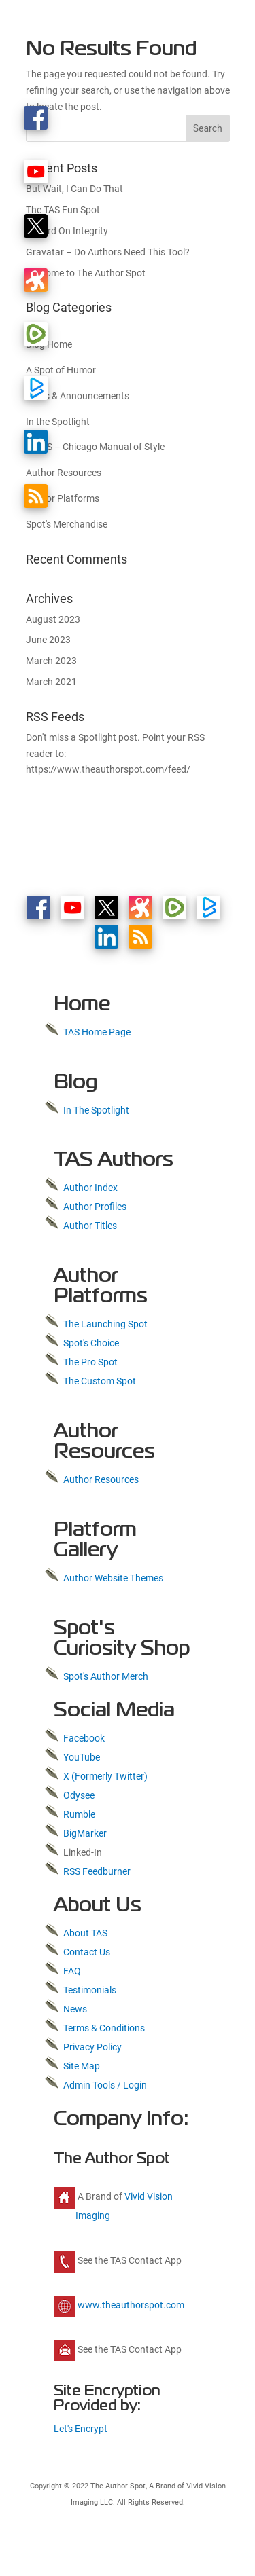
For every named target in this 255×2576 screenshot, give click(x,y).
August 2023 (53, 619)
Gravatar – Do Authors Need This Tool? (108, 251)
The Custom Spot (99, 1381)
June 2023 (48, 639)
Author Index (90, 1187)
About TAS (85, 1933)
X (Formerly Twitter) (105, 1776)
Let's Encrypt (80, 2428)
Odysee (79, 1795)
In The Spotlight (96, 1110)
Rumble (79, 1814)
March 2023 (51, 660)
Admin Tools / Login (105, 2085)
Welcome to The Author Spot (86, 273)
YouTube (81, 1757)
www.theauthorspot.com (129, 2305)
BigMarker (85, 1833)
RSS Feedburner (97, 1871)
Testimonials (89, 1990)
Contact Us (86, 1952)
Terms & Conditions (104, 2028)
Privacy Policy (92, 2047)
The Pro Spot (90, 1362)
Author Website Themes (113, 1577)
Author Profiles (94, 1206)
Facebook (84, 1738)
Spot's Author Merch (105, 1676)
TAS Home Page (97, 1032)
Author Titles (90, 1225)
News (75, 2009)
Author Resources (101, 1479)
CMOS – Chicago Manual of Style (95, 446)
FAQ (72, 1971)
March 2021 (51, 681)
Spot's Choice (91, 1343)
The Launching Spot (105, 1324)
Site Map (81, 2066)
